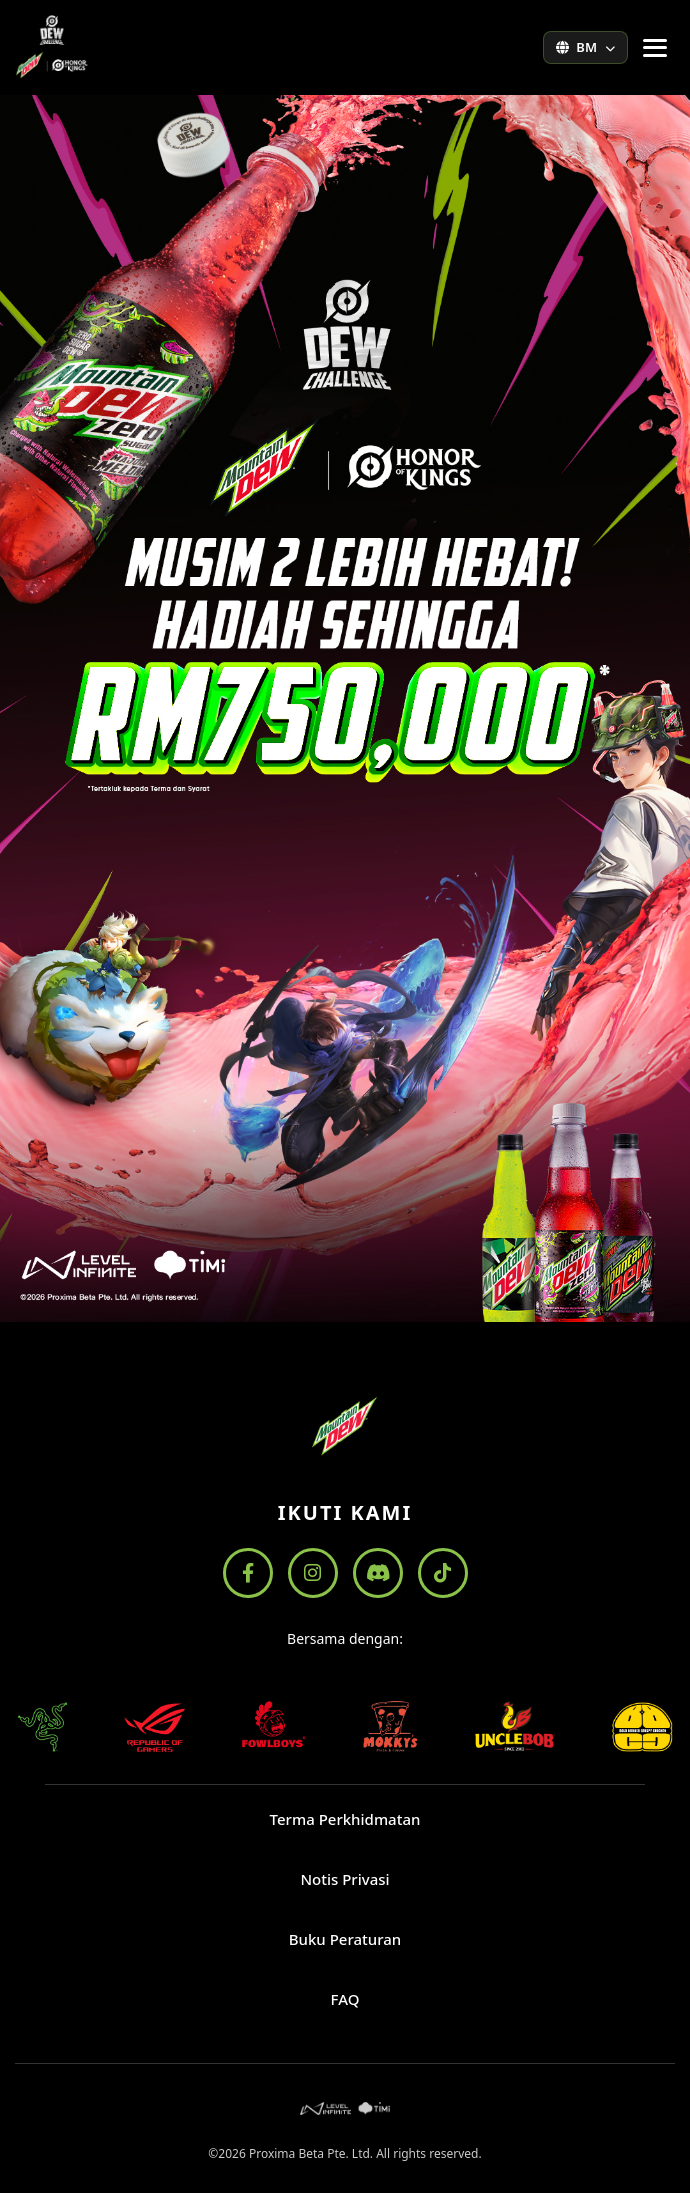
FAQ (345, 1999)
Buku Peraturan (345, 1939)
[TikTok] (443, 1573)
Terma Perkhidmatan (345, 1819)
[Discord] (378, 1573)
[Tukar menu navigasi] (655, 48)
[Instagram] (313, 1573)
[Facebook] (248, 1573)
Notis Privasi (344, 1879)
